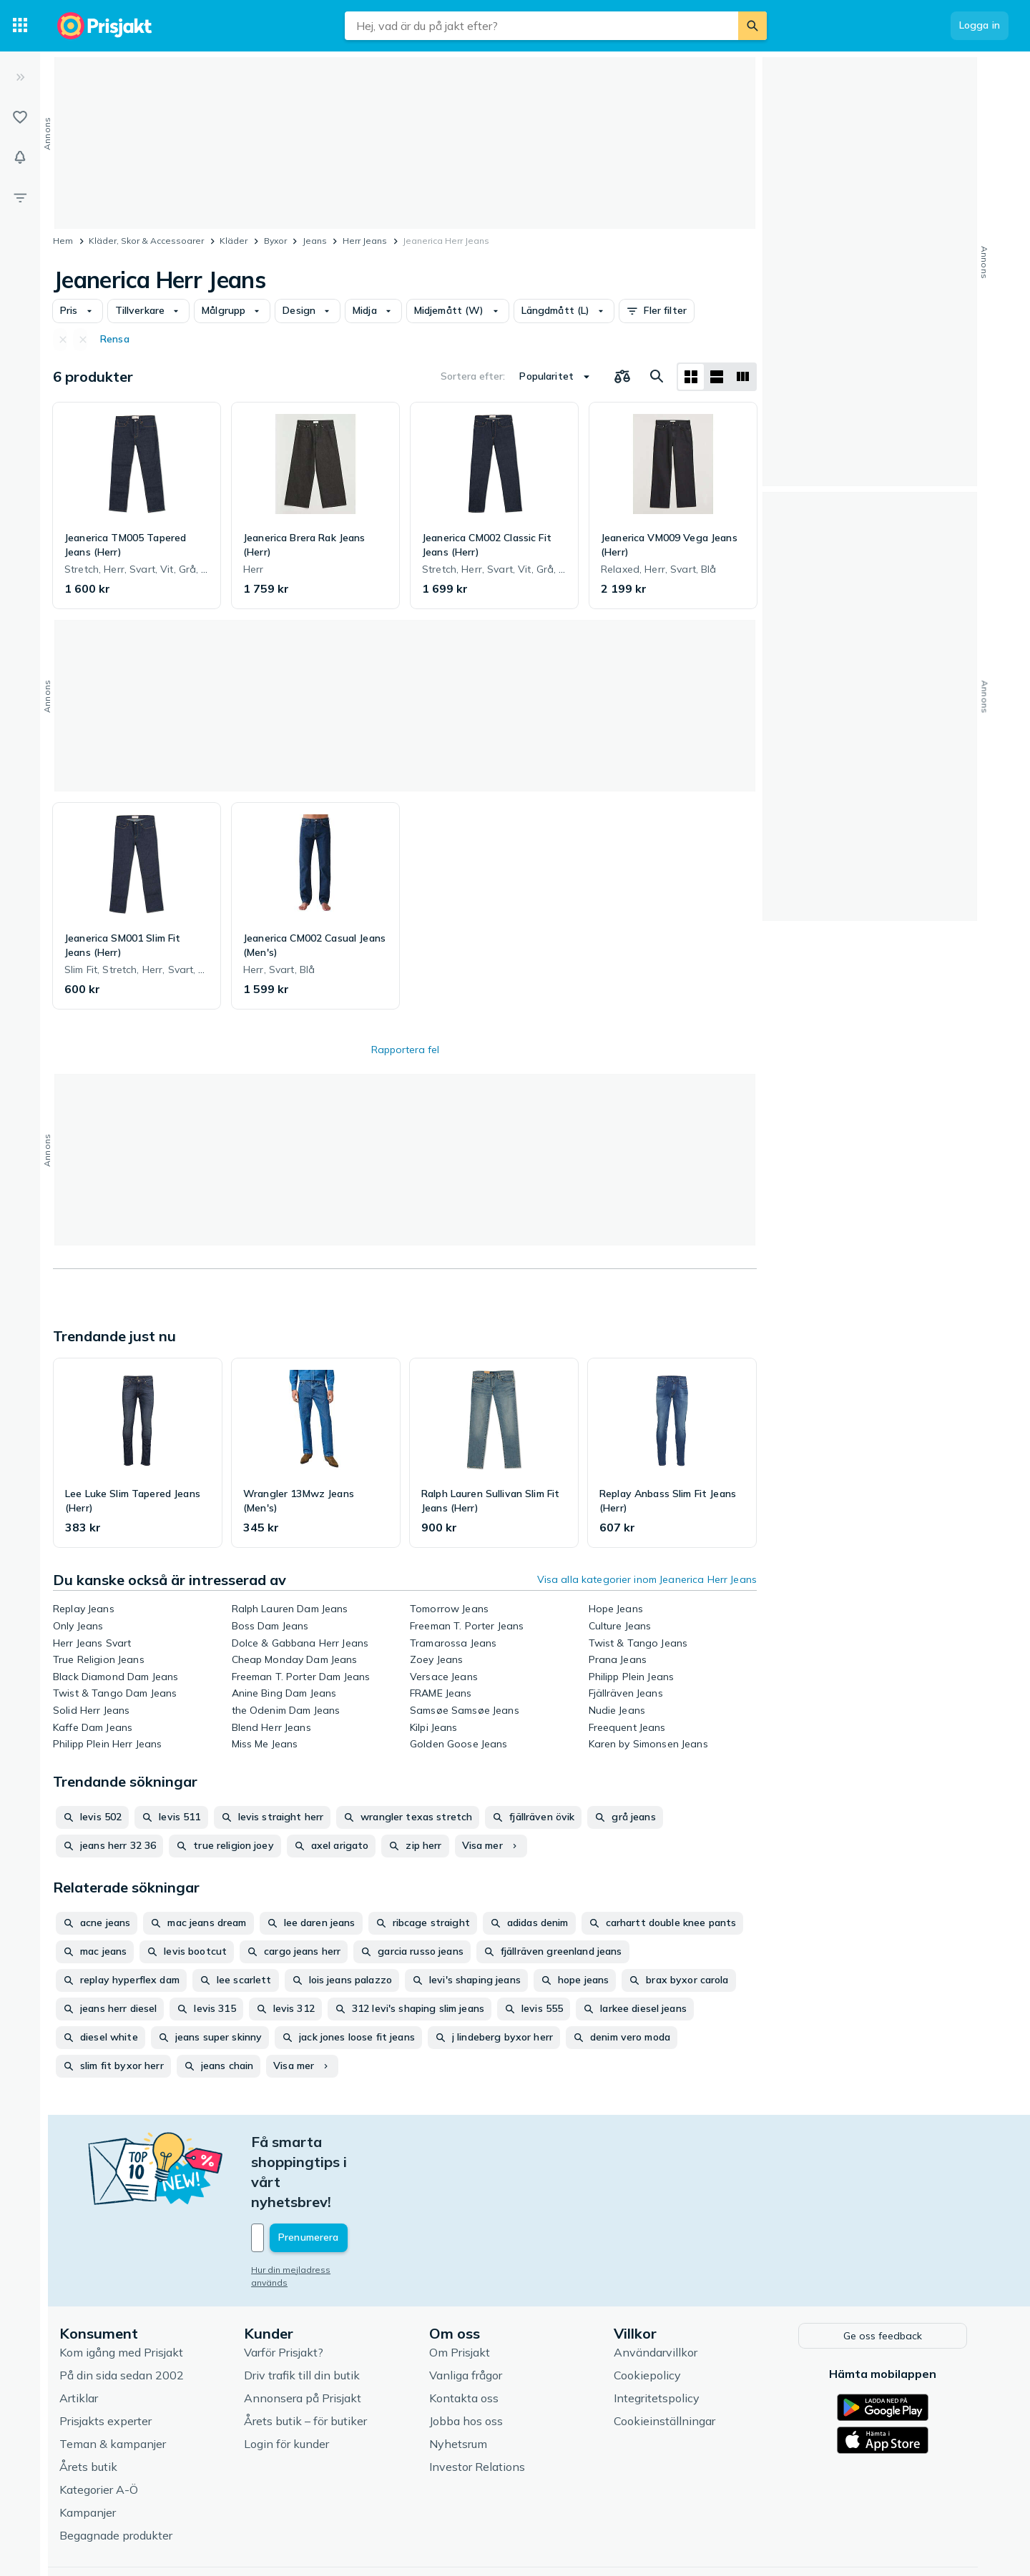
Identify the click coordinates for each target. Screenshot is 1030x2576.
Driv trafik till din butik (304, 2313)
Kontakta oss (466, 2336)
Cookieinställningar (666, 2359)
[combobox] (541, 25)
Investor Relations (479, 2405)
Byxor (275, 240)
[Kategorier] (20, 25)
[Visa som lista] (717, 377)
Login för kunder (288, 2382)
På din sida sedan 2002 (124, 2313)
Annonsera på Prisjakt (304, 2336)
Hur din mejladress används (312, 2209)
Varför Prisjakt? (285, 2291)
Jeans (315, 240)
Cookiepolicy (649, 2313)
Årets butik (90, 2405)
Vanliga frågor (467, 2313)
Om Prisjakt (461, 2291)
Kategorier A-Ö (101, 2428)
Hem (63, 240)
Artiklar (81, 2336)
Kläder (233, 240)
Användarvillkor (658, 2291)
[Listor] (20, 117)
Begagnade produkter (118, 2474)
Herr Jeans (365, 240)
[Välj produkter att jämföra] (622, 376)
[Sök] (752, 25)
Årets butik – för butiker (307, 2359)
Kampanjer (90, 2451)
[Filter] (20, 197)
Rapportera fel (405, 1049)
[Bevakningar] (20, 157)
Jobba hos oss (468, 2359)
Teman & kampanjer (115, 2382)
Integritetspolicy (659, 2336)
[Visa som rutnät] (691, 377)
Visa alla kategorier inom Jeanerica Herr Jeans (647, 1579)
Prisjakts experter (108, 2359)
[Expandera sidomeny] (20, 77)
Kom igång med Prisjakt (123, 2291)
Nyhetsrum (460, 2382)
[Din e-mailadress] (347, 2177)
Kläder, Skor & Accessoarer (146, 240)
